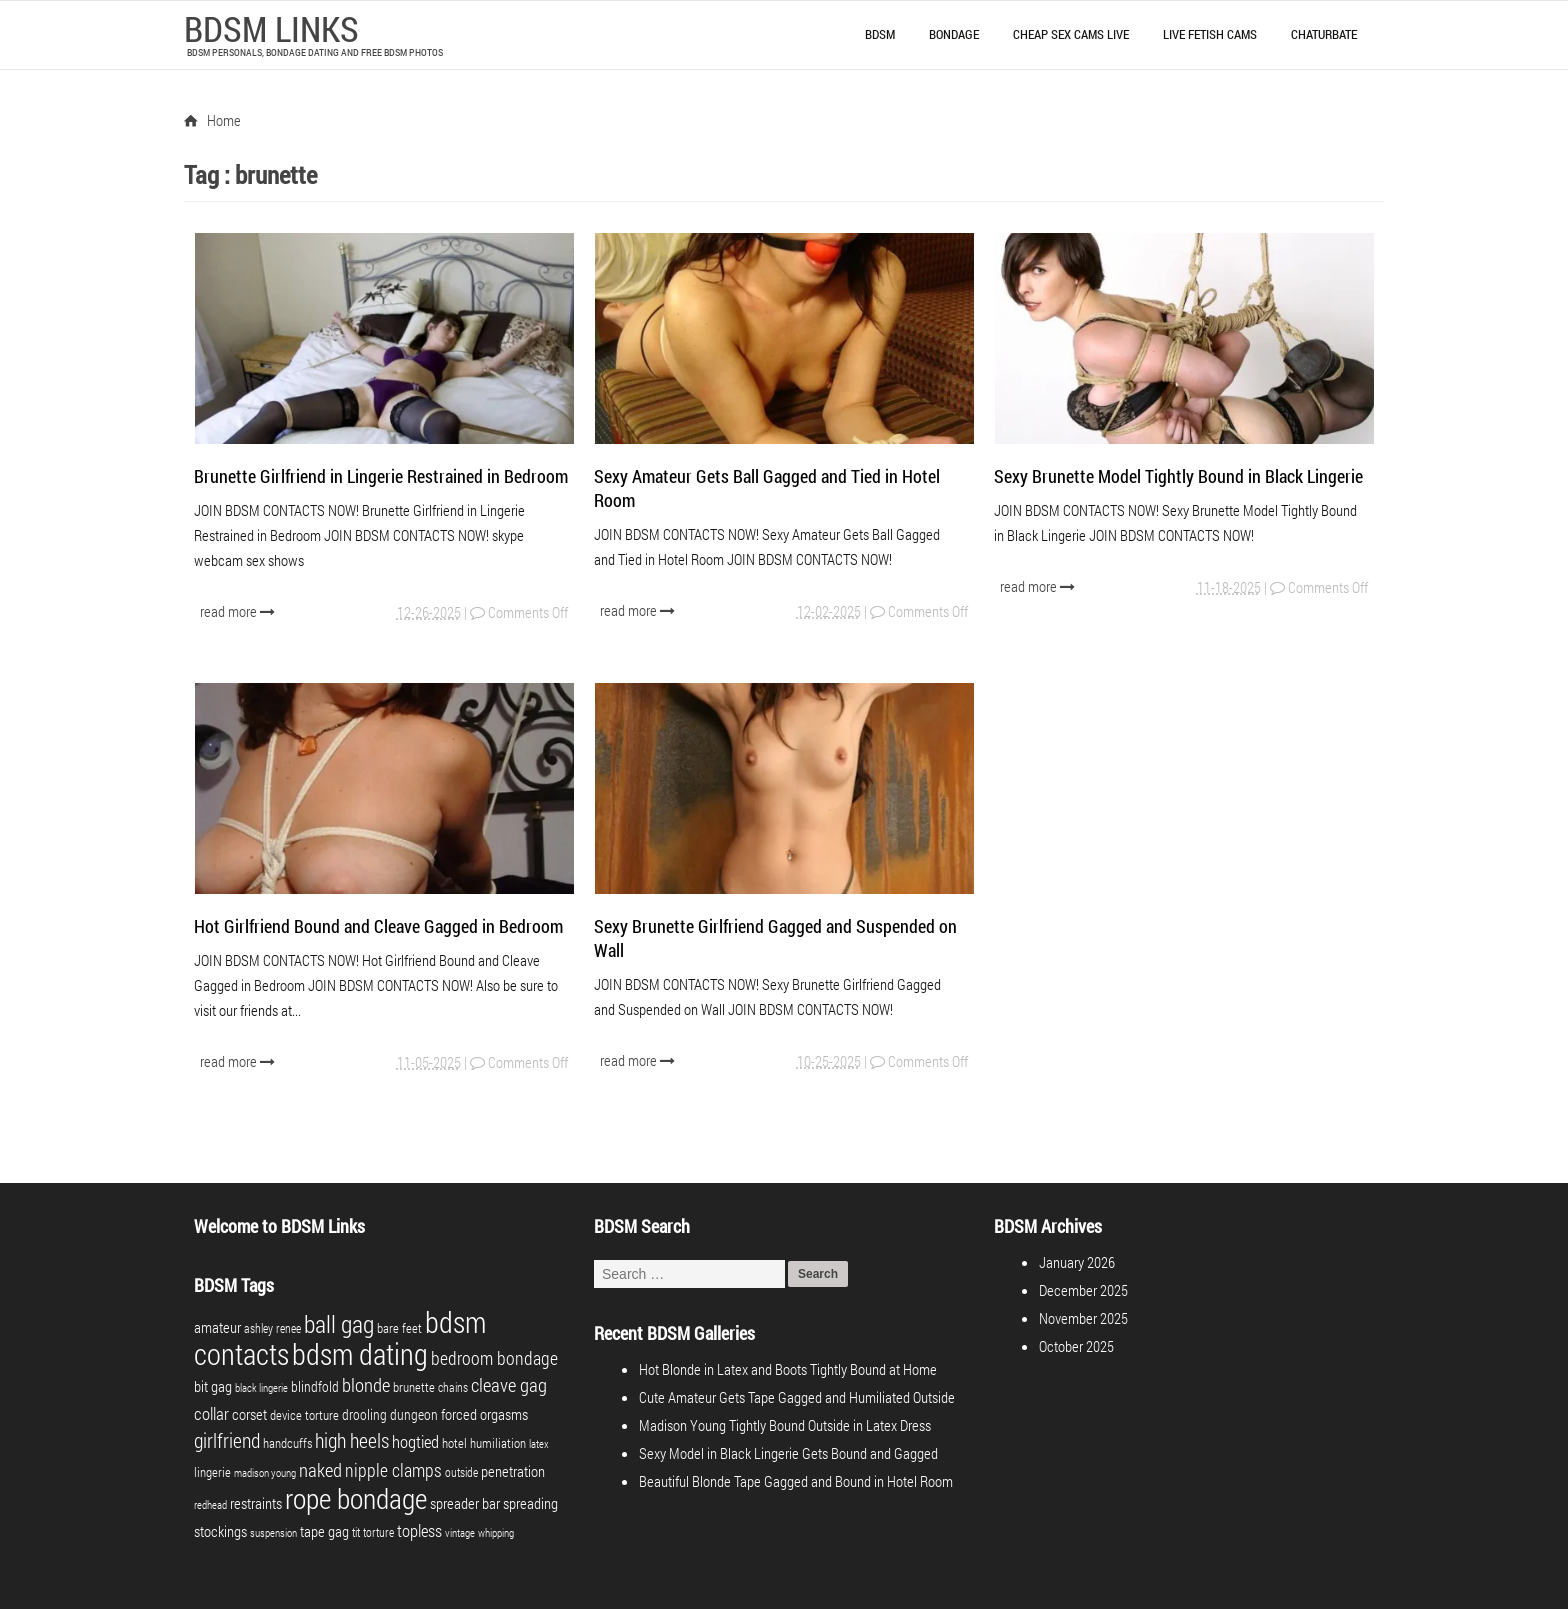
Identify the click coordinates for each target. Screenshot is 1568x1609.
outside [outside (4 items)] (461, 1472)
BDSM (880, 34)
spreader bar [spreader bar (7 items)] (465, 1503)
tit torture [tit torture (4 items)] (373, 1532)
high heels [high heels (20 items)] (352, 1440)
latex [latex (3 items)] (539, 1444)
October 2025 (1076, 1346)
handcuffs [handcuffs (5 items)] (287, 1443)
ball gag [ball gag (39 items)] (339, 1324)
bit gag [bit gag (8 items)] (213, 1386)
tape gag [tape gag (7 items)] (324, 1531)
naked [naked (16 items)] (320, 1469)
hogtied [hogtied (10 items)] (415, 1441)
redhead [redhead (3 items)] (210, 1505)
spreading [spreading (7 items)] (530, 1503)
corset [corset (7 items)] (249, 1414)
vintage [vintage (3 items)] (460, 1533)
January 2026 (1077, 1262)
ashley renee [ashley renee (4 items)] (272, 1328)
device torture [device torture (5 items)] (304, 1415)
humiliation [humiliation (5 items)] (498, 1443)
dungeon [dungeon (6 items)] (414, 1414)
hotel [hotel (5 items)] (454, 1443)
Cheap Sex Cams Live (1071, 34)
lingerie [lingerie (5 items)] (212, 1472)
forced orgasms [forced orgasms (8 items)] (484, 1414)
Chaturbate (1324, 34)
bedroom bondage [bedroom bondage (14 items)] (494, 1358)
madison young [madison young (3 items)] (265, 1473)
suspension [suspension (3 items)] (273, 1533)
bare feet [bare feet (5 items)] (399, 1328)
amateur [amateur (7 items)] (217, 1327)
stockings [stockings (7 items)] (220, 1531)
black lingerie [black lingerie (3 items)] (261, 1388)
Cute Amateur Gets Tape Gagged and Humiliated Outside (797, 1397)
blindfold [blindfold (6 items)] (315, 1386)
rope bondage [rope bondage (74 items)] (356, 1498)
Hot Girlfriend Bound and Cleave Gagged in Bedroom (378, 926)
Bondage (954, 34)
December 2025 (1083, 1290)
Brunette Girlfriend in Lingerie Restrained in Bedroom (381, 476)
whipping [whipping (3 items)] (496, 1533)
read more (239, 611)
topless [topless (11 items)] (419, 1530)
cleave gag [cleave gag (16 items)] (509, 1384)
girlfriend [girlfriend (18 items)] (227, 1440)
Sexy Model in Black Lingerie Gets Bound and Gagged (788, 1453)
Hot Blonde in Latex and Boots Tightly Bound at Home (788, 1369)
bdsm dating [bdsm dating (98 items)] (360, 1353)
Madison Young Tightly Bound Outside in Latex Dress (785, 1425)
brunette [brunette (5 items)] (414, 1387)
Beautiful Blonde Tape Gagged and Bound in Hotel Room (796, 1481)
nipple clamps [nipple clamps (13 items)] (393, 1470)
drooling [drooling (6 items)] (364, 1414)
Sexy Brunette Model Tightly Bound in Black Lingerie (1178, 476)
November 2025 (1083, 1318)
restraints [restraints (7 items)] (256, 1503)
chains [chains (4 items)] (453, 1387)
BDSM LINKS (271, 28)
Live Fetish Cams (1210, 34)
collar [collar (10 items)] (211, 1413)
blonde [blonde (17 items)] (366, 1384)
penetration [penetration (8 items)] (513, 1471)
